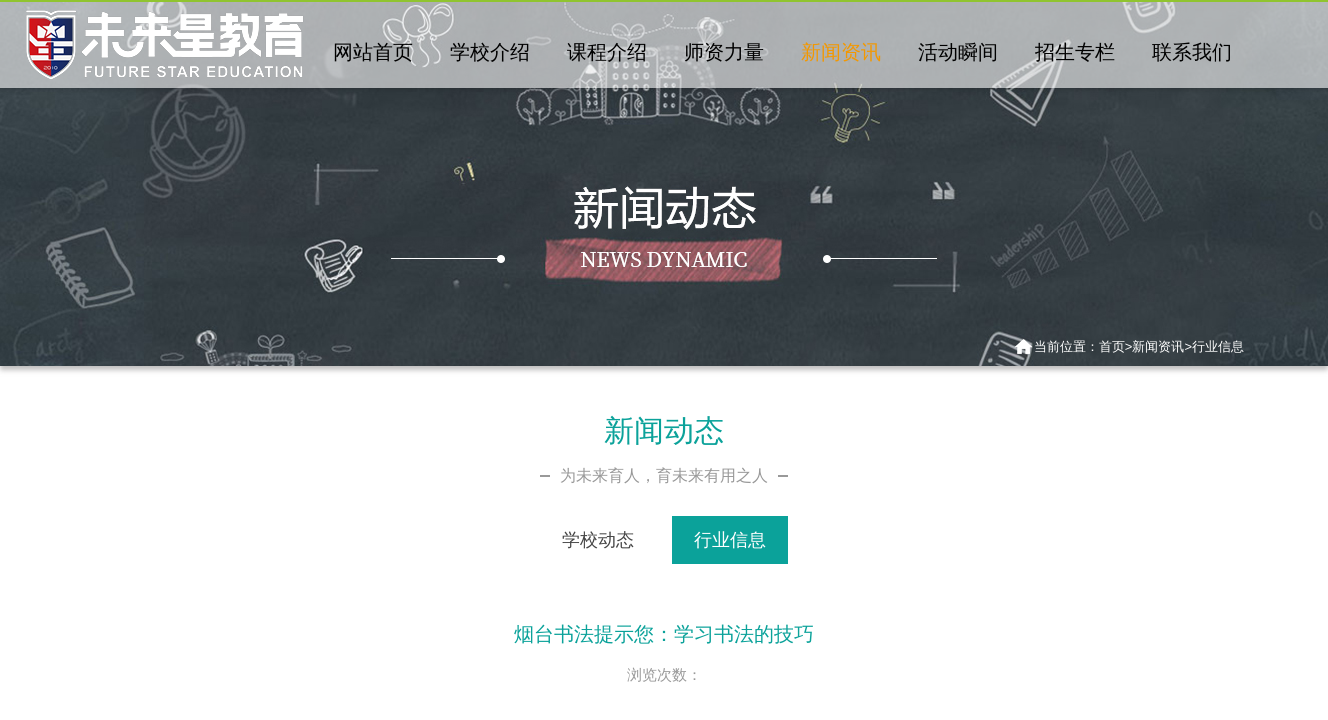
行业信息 (1218, 346)
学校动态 (598, 540)
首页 (1112, 346)
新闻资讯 (841, 52)
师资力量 (724, 52)
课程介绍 (607, 52)
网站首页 (373, 52)
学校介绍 (490, 52)
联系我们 (1192, 52)
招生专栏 (1075, 52)
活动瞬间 (958, 52)
